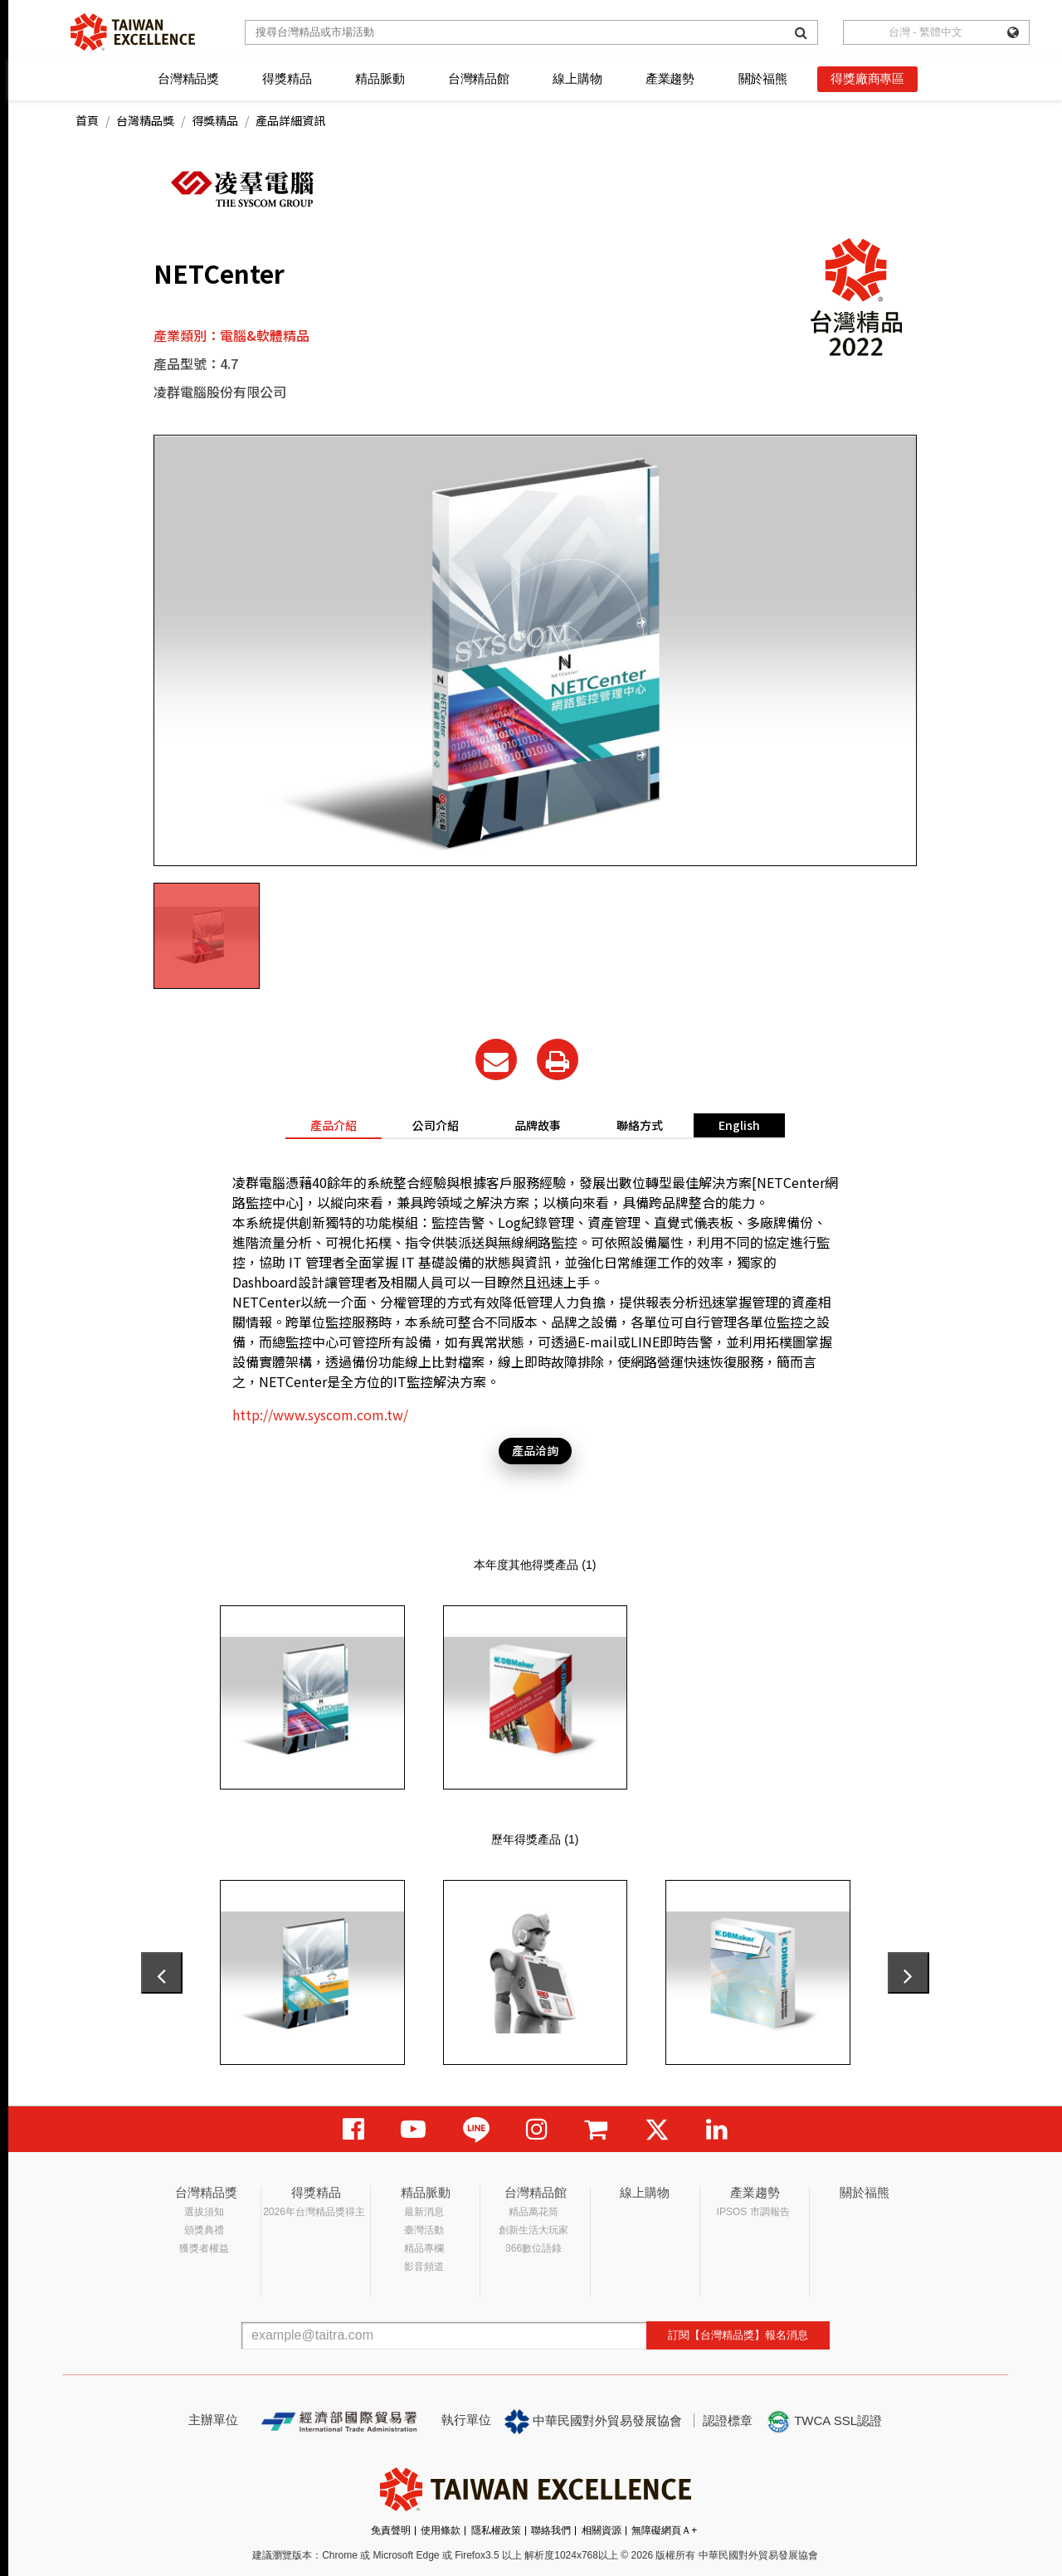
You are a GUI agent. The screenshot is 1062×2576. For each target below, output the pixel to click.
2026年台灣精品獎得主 (314, 2212)
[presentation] (162, 1973)
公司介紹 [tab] (435, 1125)
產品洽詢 (535, 1450)
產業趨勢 (669, 78)
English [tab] (739, 1125)
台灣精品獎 (188, 78)
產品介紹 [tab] (333, 1125)
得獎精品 (286, 78)
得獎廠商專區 (867, 78)
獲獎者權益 (204, 2248)
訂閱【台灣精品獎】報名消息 (738, 2335)
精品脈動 (379, 78)
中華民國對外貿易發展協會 (593, 2421)
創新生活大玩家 (533, 2230)
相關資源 (601, 2530)
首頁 (87, 120)
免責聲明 (391, 2530)
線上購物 (577, 78)
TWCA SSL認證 (824, 2421)
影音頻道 (424, 2267)
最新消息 (424, 2212)
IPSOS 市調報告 (753, 2212)
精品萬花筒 (533, 2212)
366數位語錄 (533, 2248)
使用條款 (440, 2530)
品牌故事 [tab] (537, 1125)
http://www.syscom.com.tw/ (320, 1414)
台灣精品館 (478, 78)
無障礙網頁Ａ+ (664, 2530)
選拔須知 (204, 2212)
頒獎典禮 (204, 2230)
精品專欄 (424, 2248)
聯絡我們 (551, 2530)
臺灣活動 (424, 2230)
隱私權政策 (496, 2530)
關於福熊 (762, 78)
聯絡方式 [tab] (639, 1125)
